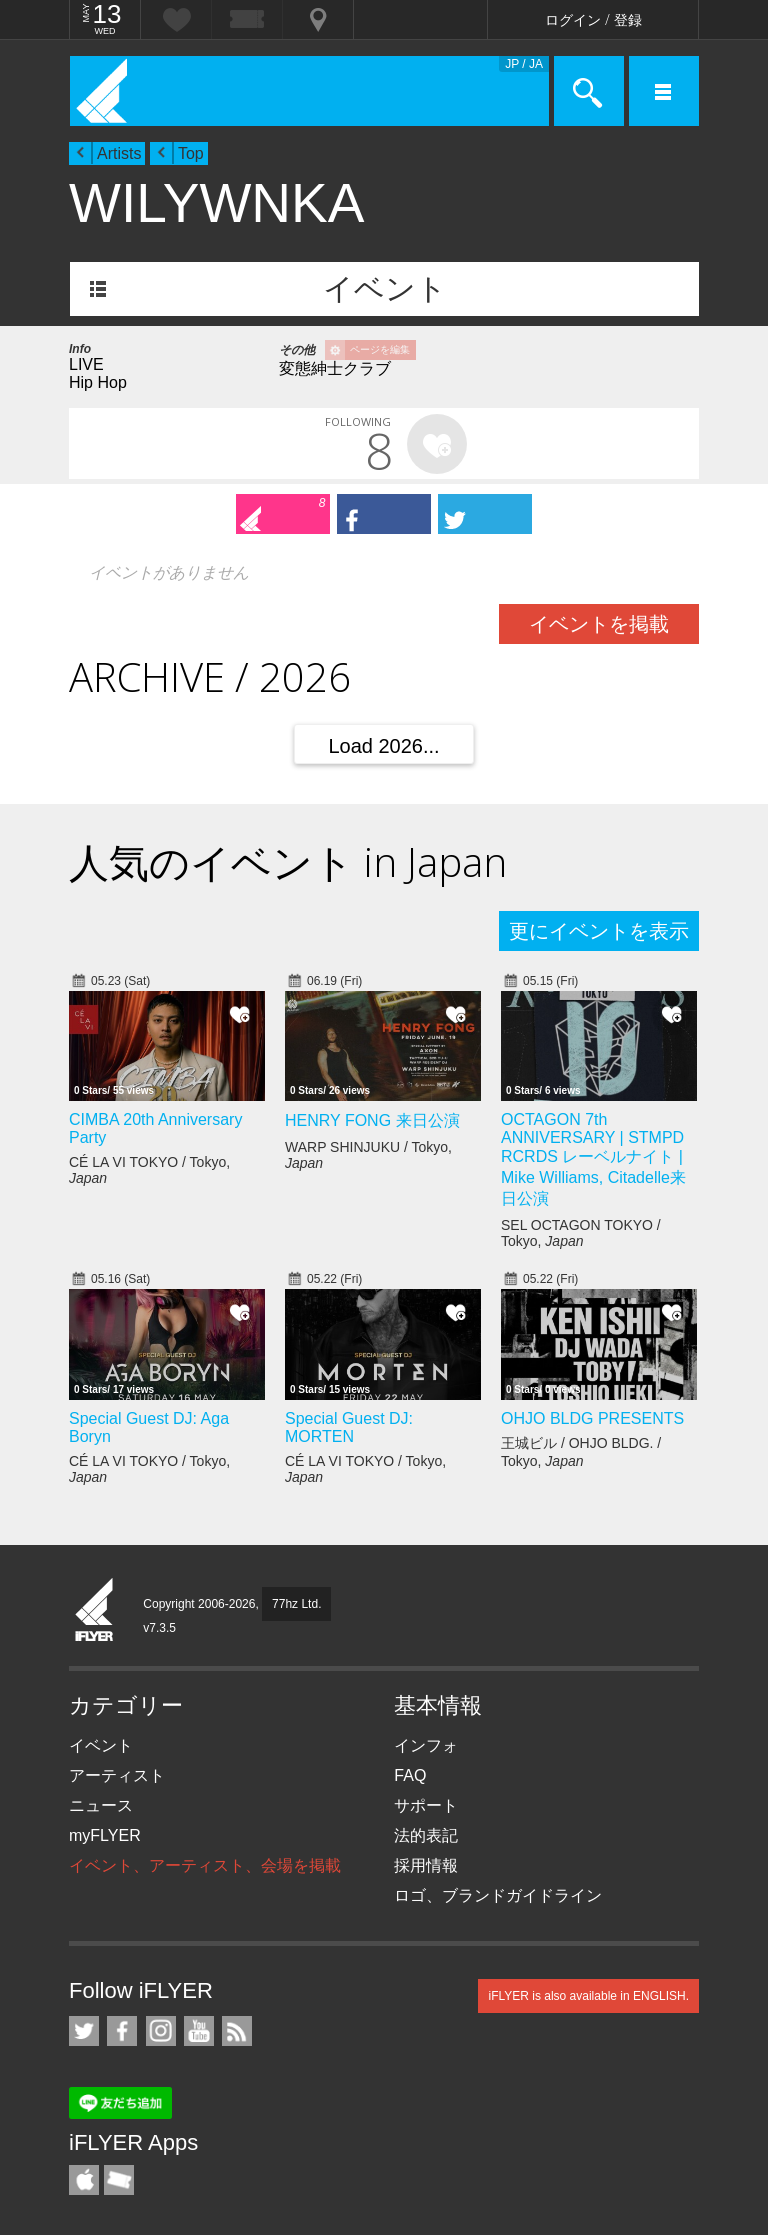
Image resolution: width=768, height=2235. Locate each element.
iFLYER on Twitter (84, 2031)
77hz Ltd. (296, 1604)
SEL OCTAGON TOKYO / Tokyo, (581, 1233)
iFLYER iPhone (84, 2180)
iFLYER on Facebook (122, 2031)
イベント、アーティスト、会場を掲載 (205, 1865)
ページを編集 (380, 349)
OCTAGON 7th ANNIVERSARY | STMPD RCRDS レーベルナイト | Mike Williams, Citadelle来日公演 (593, 1159)
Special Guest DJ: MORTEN (349, 1427)
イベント (385, 288)
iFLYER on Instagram (161, 2031)
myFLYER (105, 1835)
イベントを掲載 (599, 624)
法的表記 (426, 1835)
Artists (119, 153)
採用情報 (426, 1865)
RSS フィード (237, 2031)
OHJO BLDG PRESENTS (592, 1418)
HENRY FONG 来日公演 (372, 1120)
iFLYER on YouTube (199, 2031)
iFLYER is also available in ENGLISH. (588, 1996)
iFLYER (95, 1611)
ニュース (101, 1805)
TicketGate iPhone (119, 2180)
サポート (426, 1805)
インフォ (426, 1745)
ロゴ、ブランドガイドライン (498, 1895)
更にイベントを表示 (599, 931)
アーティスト (117, 1775)
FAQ (410, 1775)
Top (191, 153)
